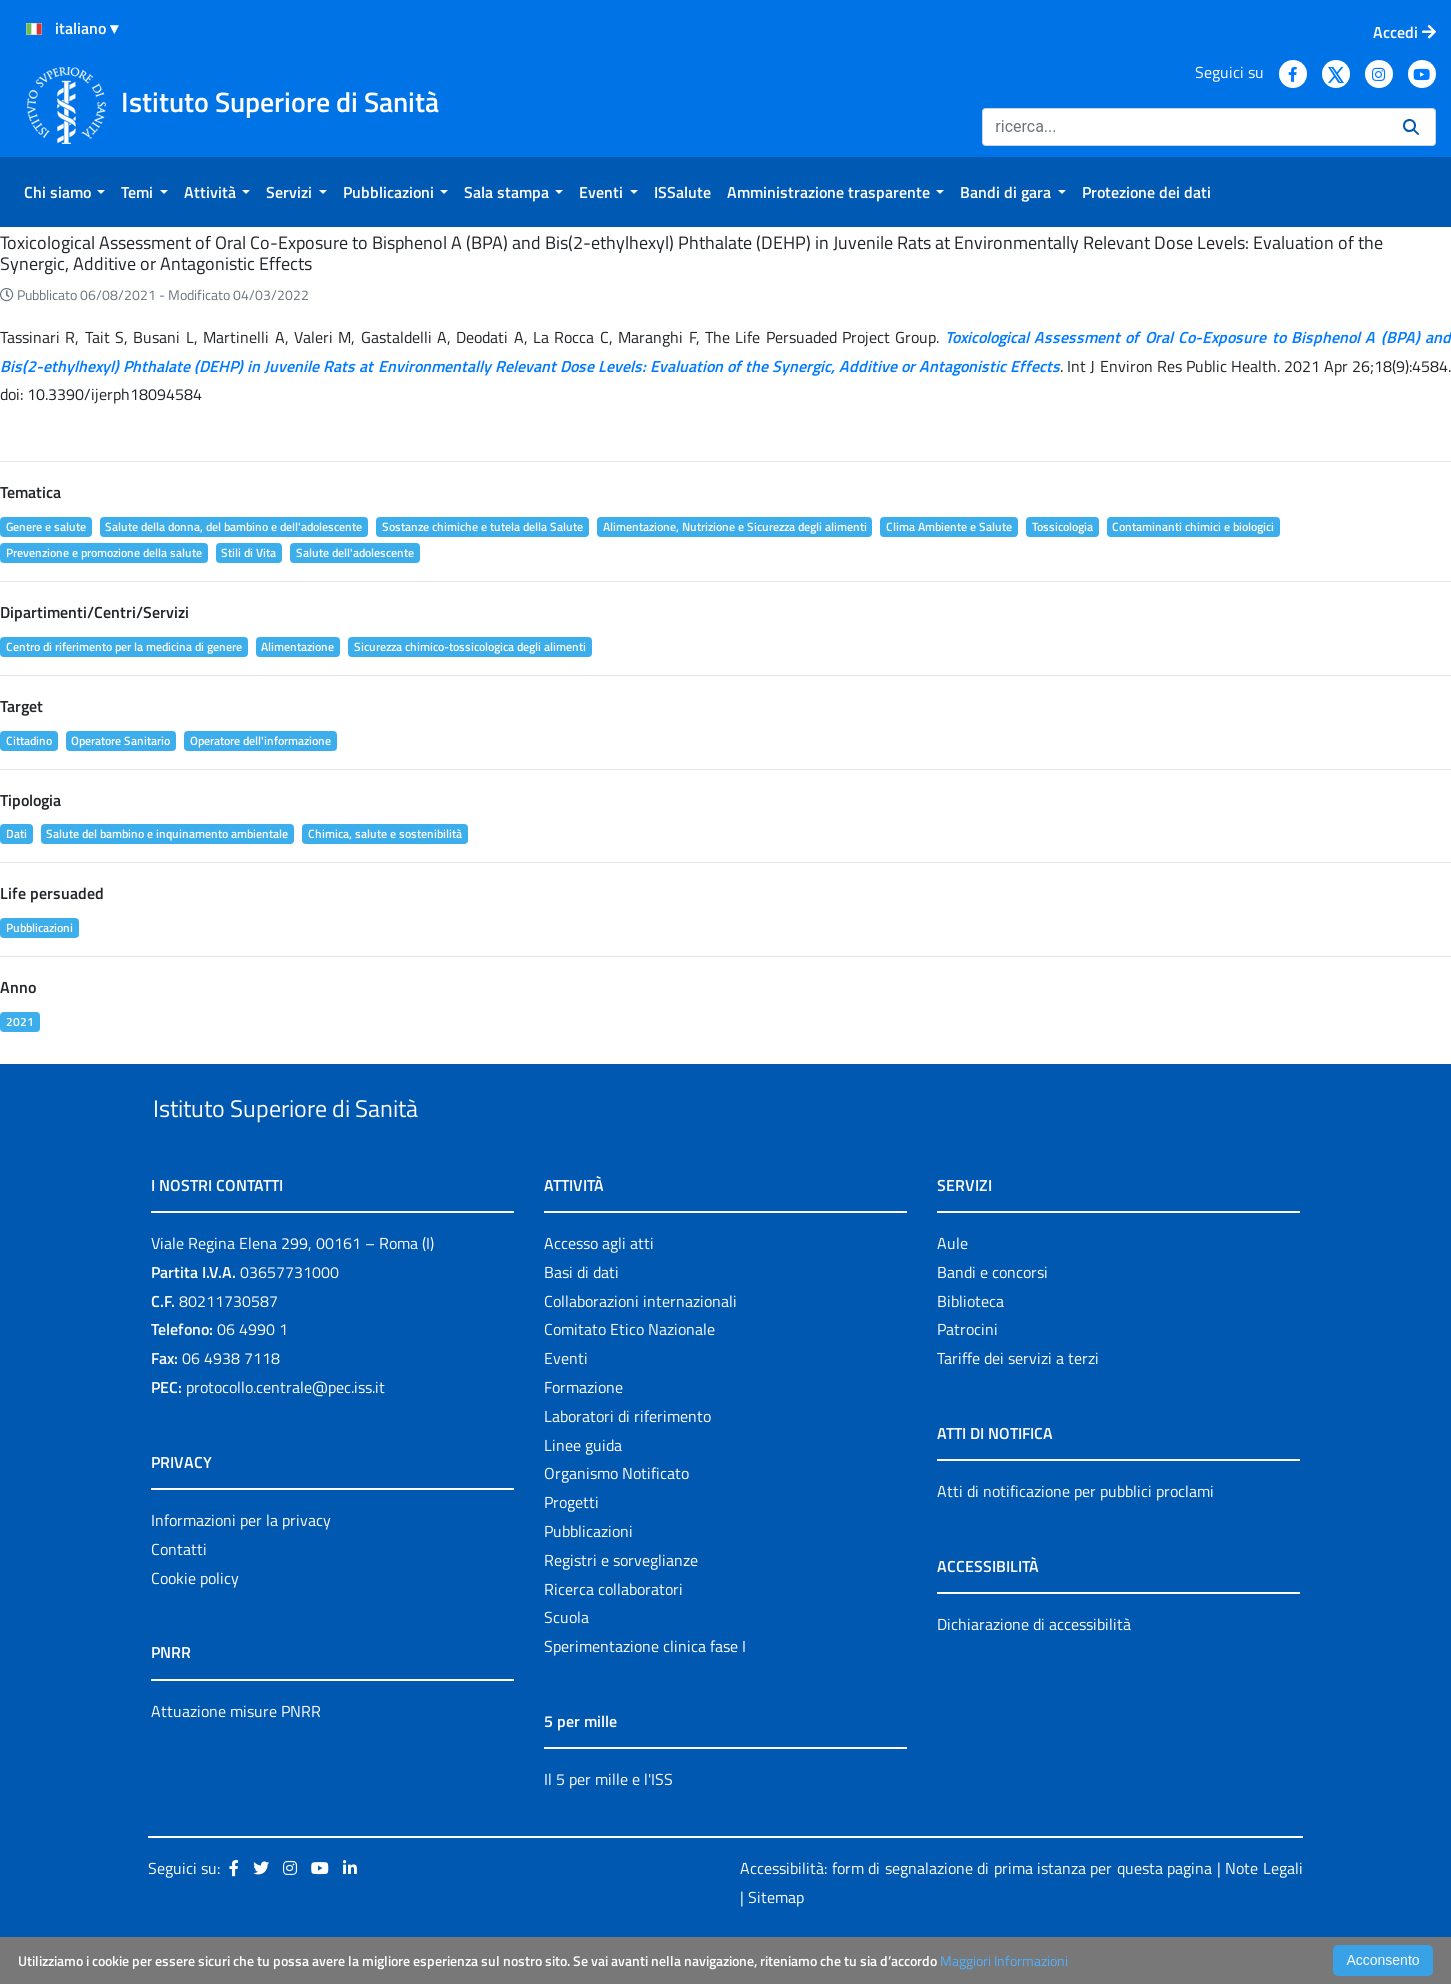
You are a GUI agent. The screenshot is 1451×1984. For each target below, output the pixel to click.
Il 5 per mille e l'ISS (608, 1825)
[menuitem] (64, 192)
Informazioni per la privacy (241, 1566)
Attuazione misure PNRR (236, 1757)
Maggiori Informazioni (1004, 1960)
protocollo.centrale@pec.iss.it (285, 1433)
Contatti (179, 1595)
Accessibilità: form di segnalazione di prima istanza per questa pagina (976, 1914)
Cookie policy (195, 1624)
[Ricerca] (1184, 127)
